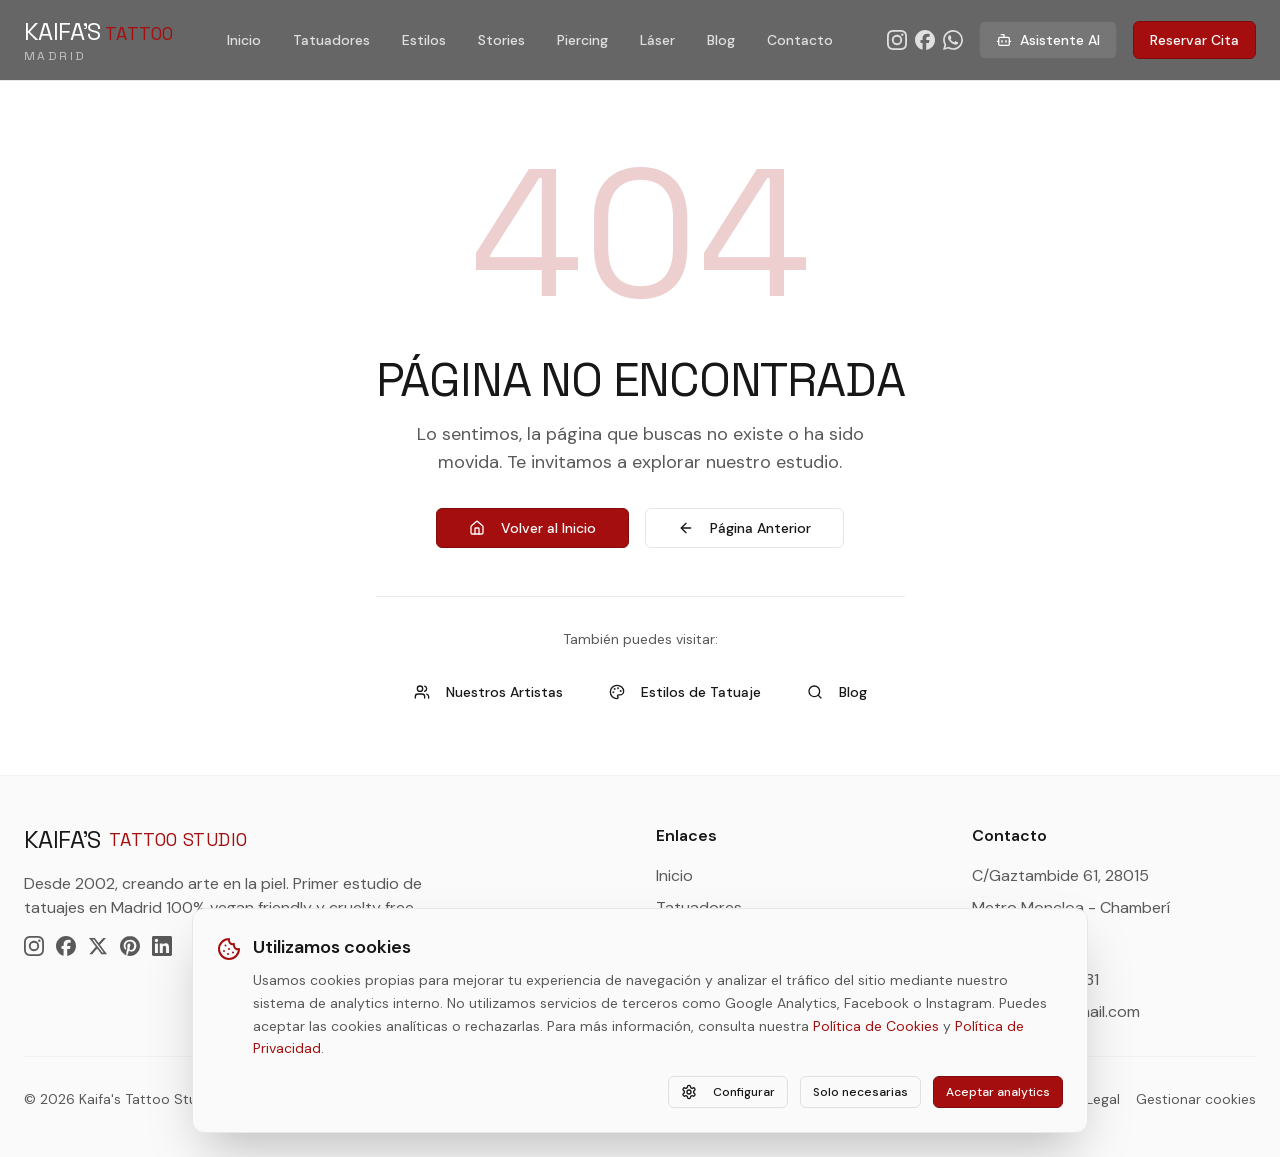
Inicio (244, 40)
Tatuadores (331, 40)
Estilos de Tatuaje (685, 692)
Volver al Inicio (532, 528)
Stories (501, 40)
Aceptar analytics (998, 1092)
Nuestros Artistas (488, 692)
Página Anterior (744, 528)
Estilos (424, 40)
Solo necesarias (860, 1092)
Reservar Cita (1194, 40)
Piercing (582, 40)
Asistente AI (1048, 40)
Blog (721, 40)
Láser (657, 40)
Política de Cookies (876, 1026)
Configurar (728, 1092)
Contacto (800, 40)
